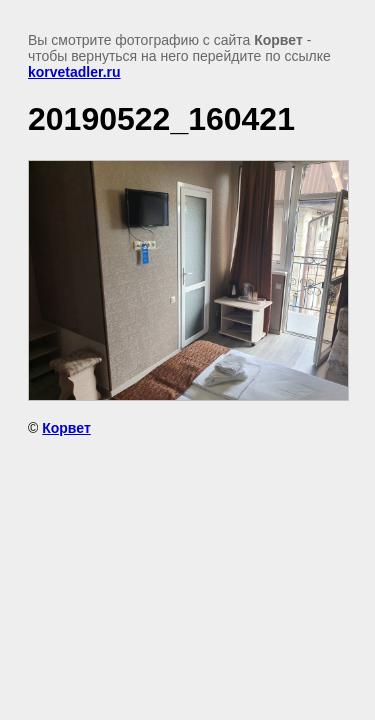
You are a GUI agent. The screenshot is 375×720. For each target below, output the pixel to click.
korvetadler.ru (74, 72)
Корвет (66, 428)
